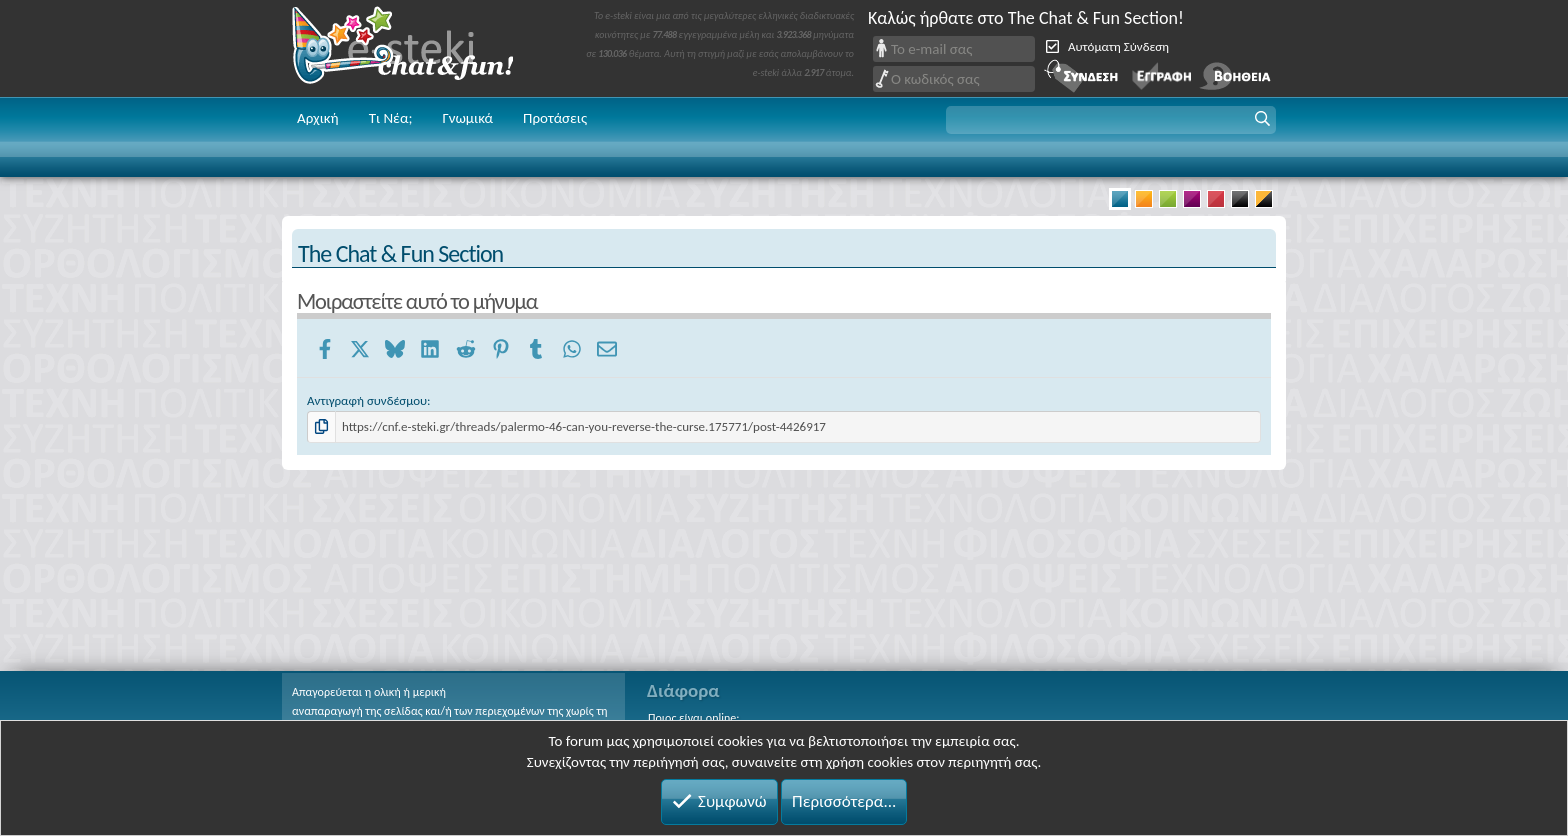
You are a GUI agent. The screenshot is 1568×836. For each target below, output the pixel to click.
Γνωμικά (467, 118)
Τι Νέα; (391, 118)
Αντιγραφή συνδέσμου (367, 400)
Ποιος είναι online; (693, 718)
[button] (1111, 120)
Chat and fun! (417, 48)
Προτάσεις (555, 118)
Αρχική (318, 118)
